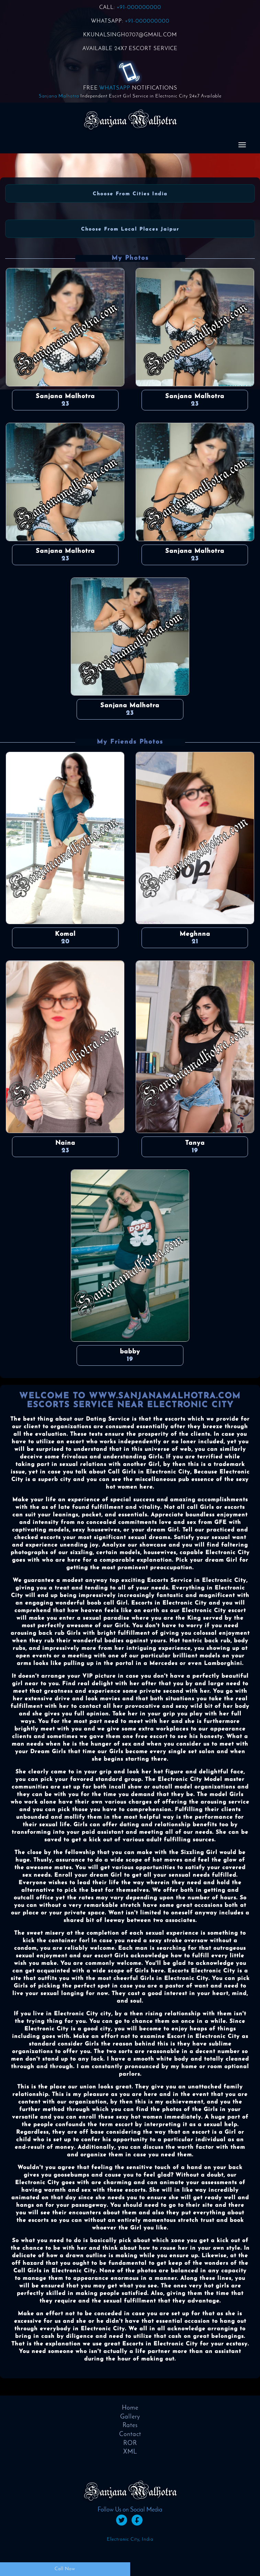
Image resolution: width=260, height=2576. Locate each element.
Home (130, 2408)
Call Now (65, 2569)
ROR (130, 2443)
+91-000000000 (139, 7)
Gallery (130, 2417)
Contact (130, 2434)
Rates (130, 2425)
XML (130, 2452)
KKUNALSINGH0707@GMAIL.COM (130, 35)
